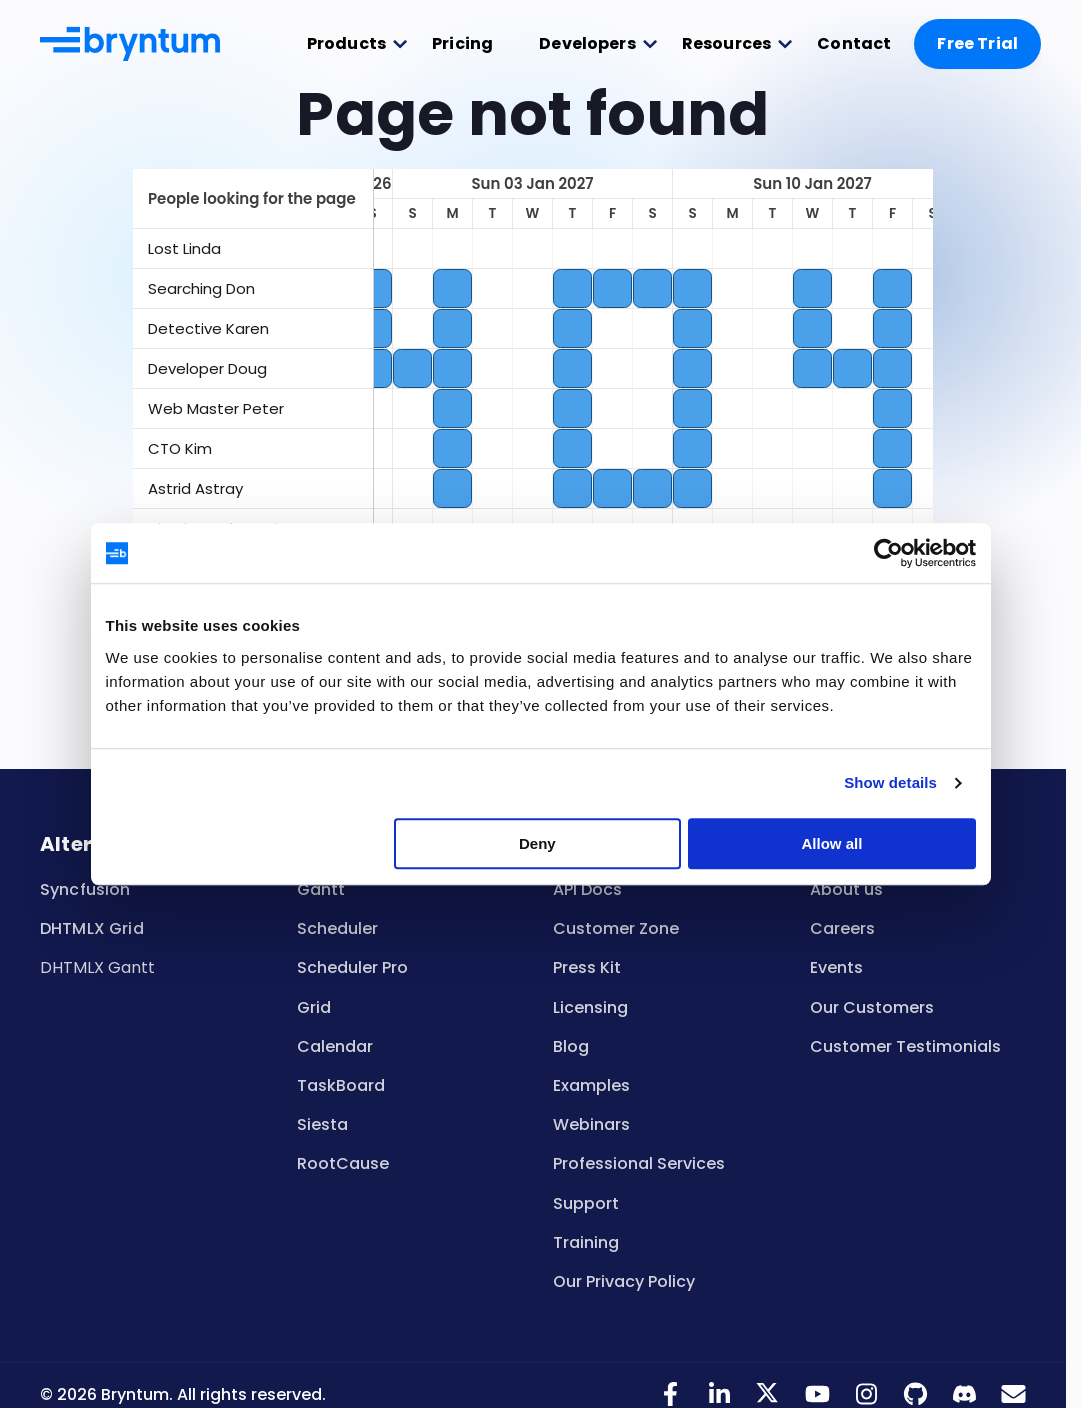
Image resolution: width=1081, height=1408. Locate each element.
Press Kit (587, 967)
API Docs (587, 889)
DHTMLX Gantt (97, 967)
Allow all (832, 843)
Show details (890, 782)
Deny (537, 843)
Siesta (322, 1124)
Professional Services (639, 1163)
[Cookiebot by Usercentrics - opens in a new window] (888, 553)
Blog (571, 1046)
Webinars (591, 1124)
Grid (314, 1007)
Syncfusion (85, 889)
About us (846, 889)
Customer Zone (616, 928)
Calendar (335, 1046)
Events (836, 967)
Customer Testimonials (905, 1046)
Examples (591, 1085)
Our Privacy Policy (624, 1281)
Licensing (590, 1007)
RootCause (343, 1163)
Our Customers (872, 1007)
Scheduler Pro (352, 967)
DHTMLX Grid (92, 928)
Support (586, 1203)
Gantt (321, 889)
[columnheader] (253, 199)
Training (586, 1242)
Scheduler (337, 928)
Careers (842, 928)
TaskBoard (341, 1085)
